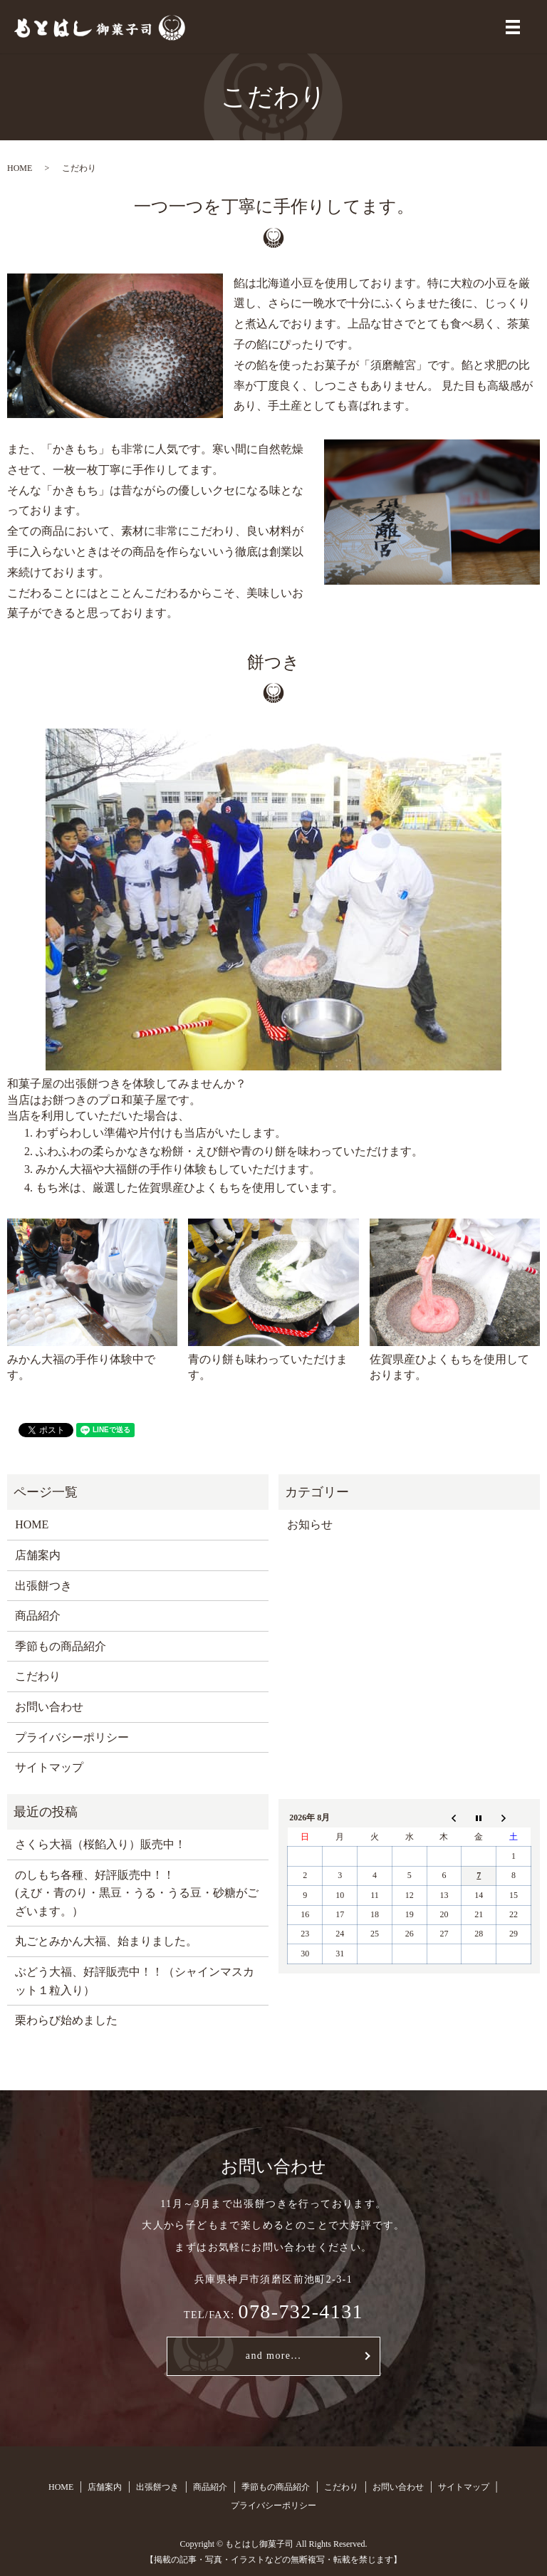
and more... (273, 2355)
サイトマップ (49, 1767)
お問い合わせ (49, 1707)
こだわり (38, 1676)
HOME (19, 168)
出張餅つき (43, 1586)
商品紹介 (38, 1616)
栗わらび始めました (66, 2020)
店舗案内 (38, 1555)
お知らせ (310, 1524)
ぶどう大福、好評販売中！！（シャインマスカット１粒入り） (134, 1981)
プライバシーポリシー (72, 1737)
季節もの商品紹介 (60, 1646)
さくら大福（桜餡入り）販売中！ (100, 1844)
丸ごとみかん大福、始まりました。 (106, 1941)
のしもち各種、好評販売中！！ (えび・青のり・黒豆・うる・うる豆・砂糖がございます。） (136, 1893)
